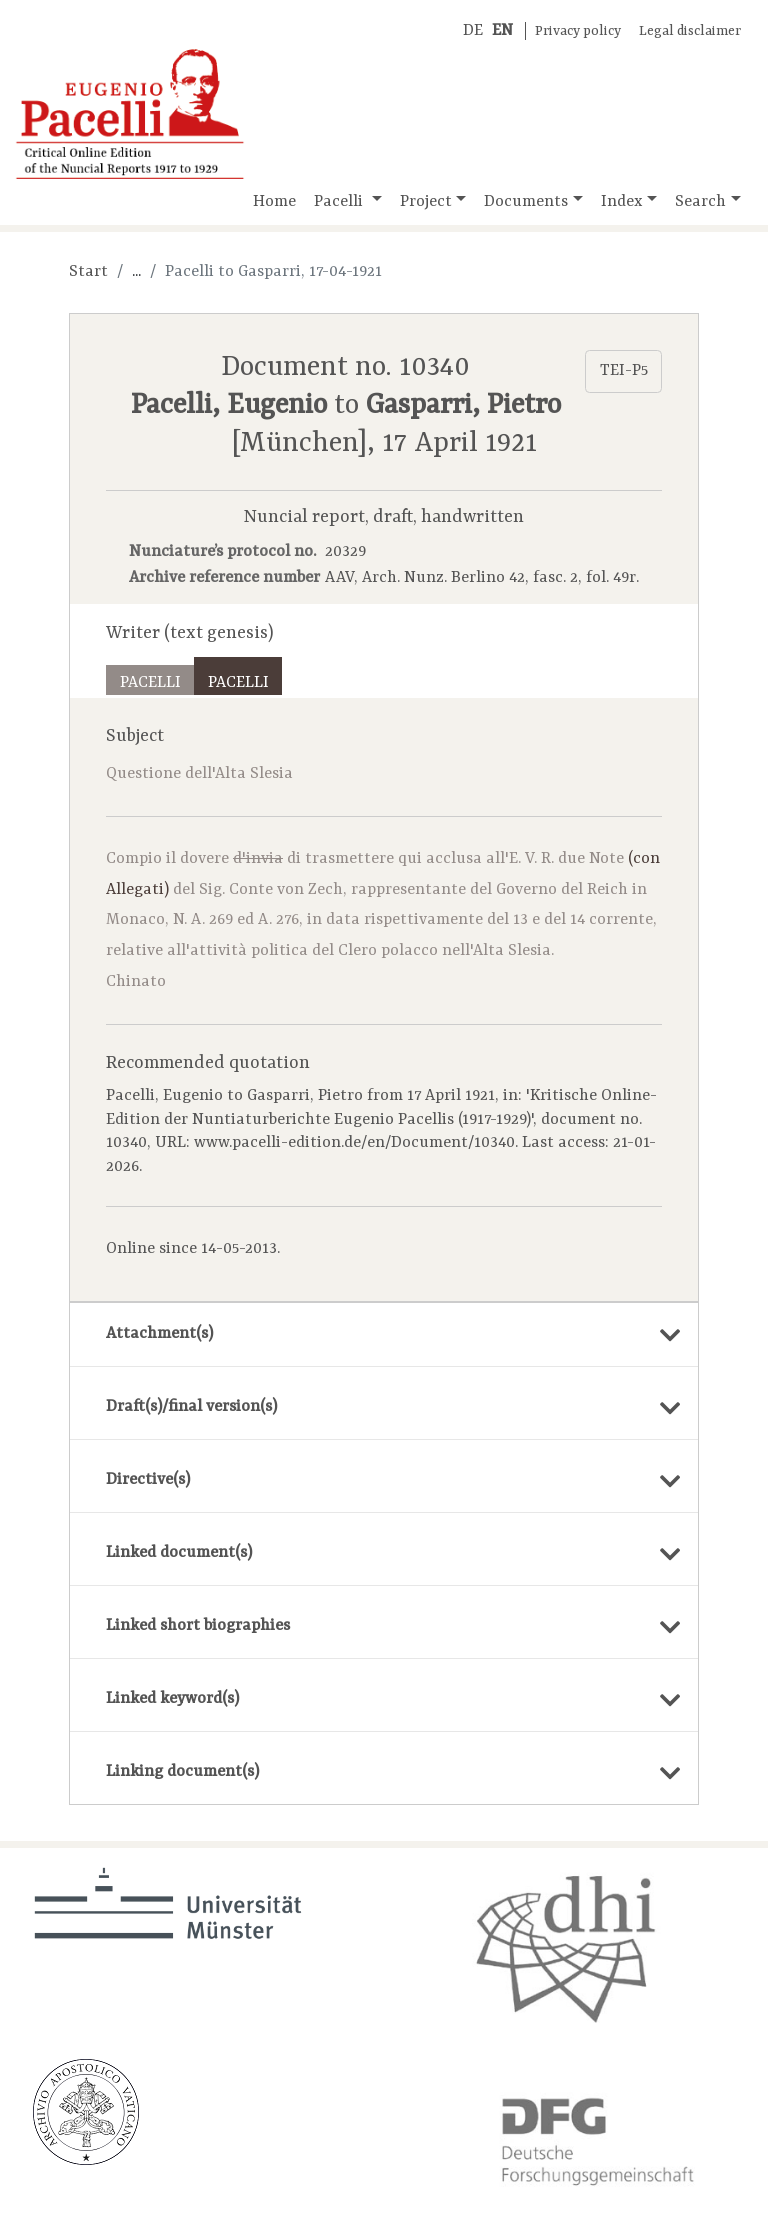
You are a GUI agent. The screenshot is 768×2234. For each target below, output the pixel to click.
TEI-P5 (624, 371)
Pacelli (150, 683)
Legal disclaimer (690, 31)
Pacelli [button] (340, 202)
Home (274, 202)
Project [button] (426, 202)
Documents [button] (526, 202)
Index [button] (622, 202)
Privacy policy (578, 31)
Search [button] (700, 202)
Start (88, 272)
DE (473, 31)
